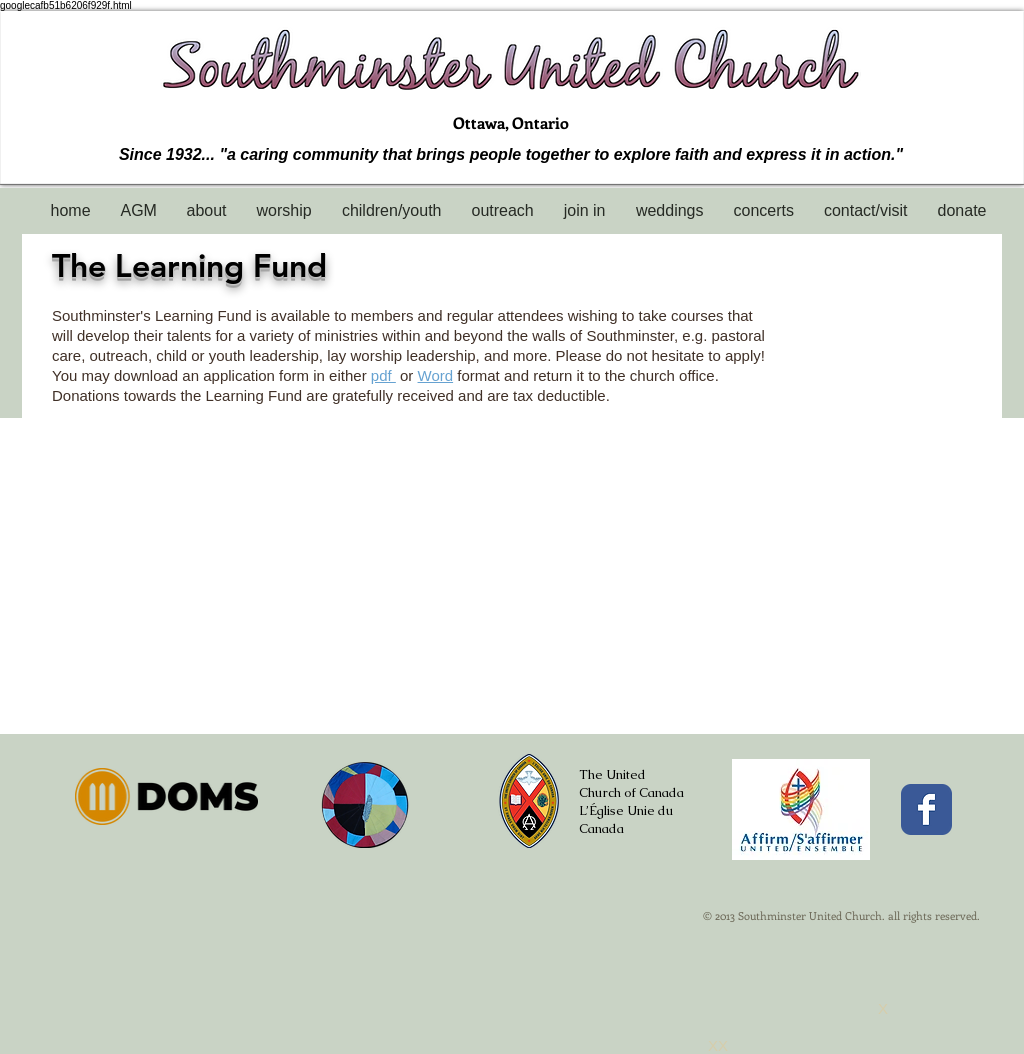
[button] (207, 210)
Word (436, 375)
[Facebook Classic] (926, 809)
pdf (383, 375)
